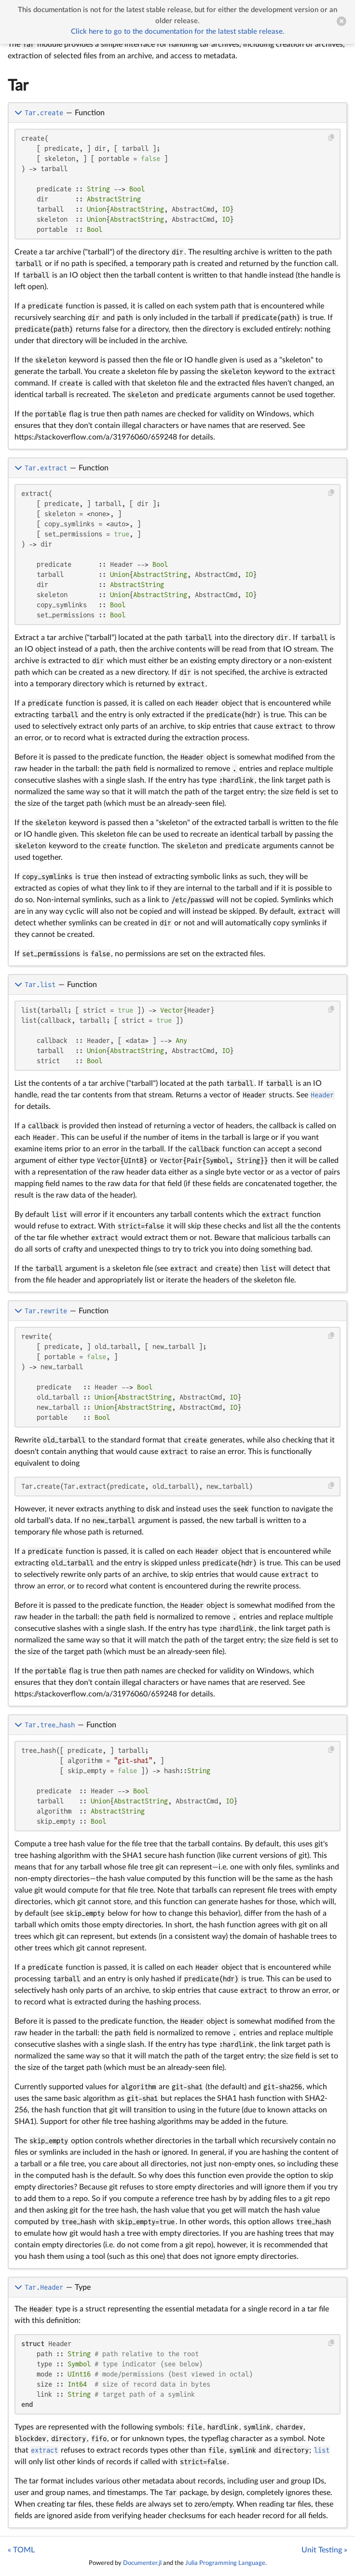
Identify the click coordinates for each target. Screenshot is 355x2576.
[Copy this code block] (332, 138)
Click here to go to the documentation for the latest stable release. (178, 31)
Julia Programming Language (225, 2563)
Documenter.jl (142, 2563)
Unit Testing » (324, 2550)
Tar (18, 85)
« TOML (21, 2550)
